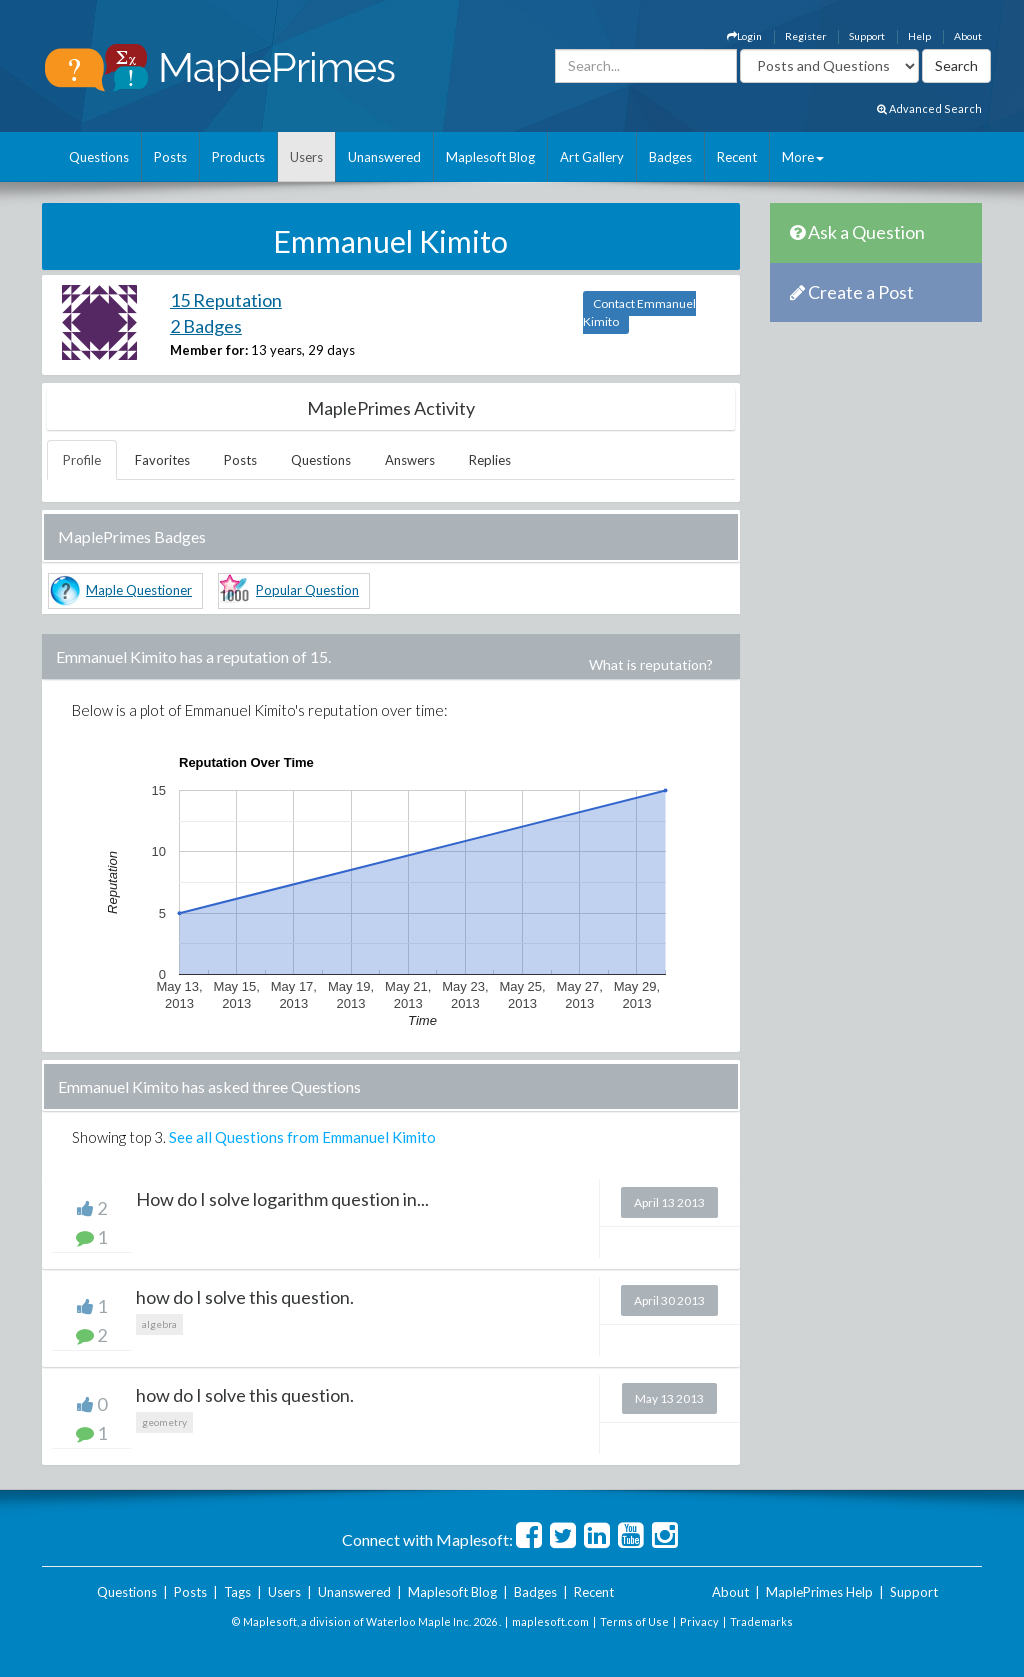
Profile (82, 460)
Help (919, 36)
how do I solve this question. (245, 1297)
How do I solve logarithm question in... (282, 1199)
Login (744, 36)
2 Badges (206, 326)
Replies (490, 460)
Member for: (209, 350)
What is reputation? (651, 664)
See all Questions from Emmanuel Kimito (302, 1137)
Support (867, 36)
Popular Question (307, 590)
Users (306, 157)
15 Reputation (226, 300)
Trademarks (761, 1621)
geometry (164, 1422)
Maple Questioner (139, 590)
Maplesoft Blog (490, 157)
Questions (99, 157)
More (803, 157)
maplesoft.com (550, 1621)
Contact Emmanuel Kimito (639, 312)
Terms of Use (634, 1621)
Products (238, 157)
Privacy (699, 1621)
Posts (170, 157)
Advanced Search (929, 108)
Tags (237, 1592)
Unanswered (384, 157)
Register (805, 36)
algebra (159, 1324)
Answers (410, 460)
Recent (737, 157)
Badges (670, 157)
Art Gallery (592, 157)
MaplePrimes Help (819, 1592)
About (968, 36)
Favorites (162, 460)
